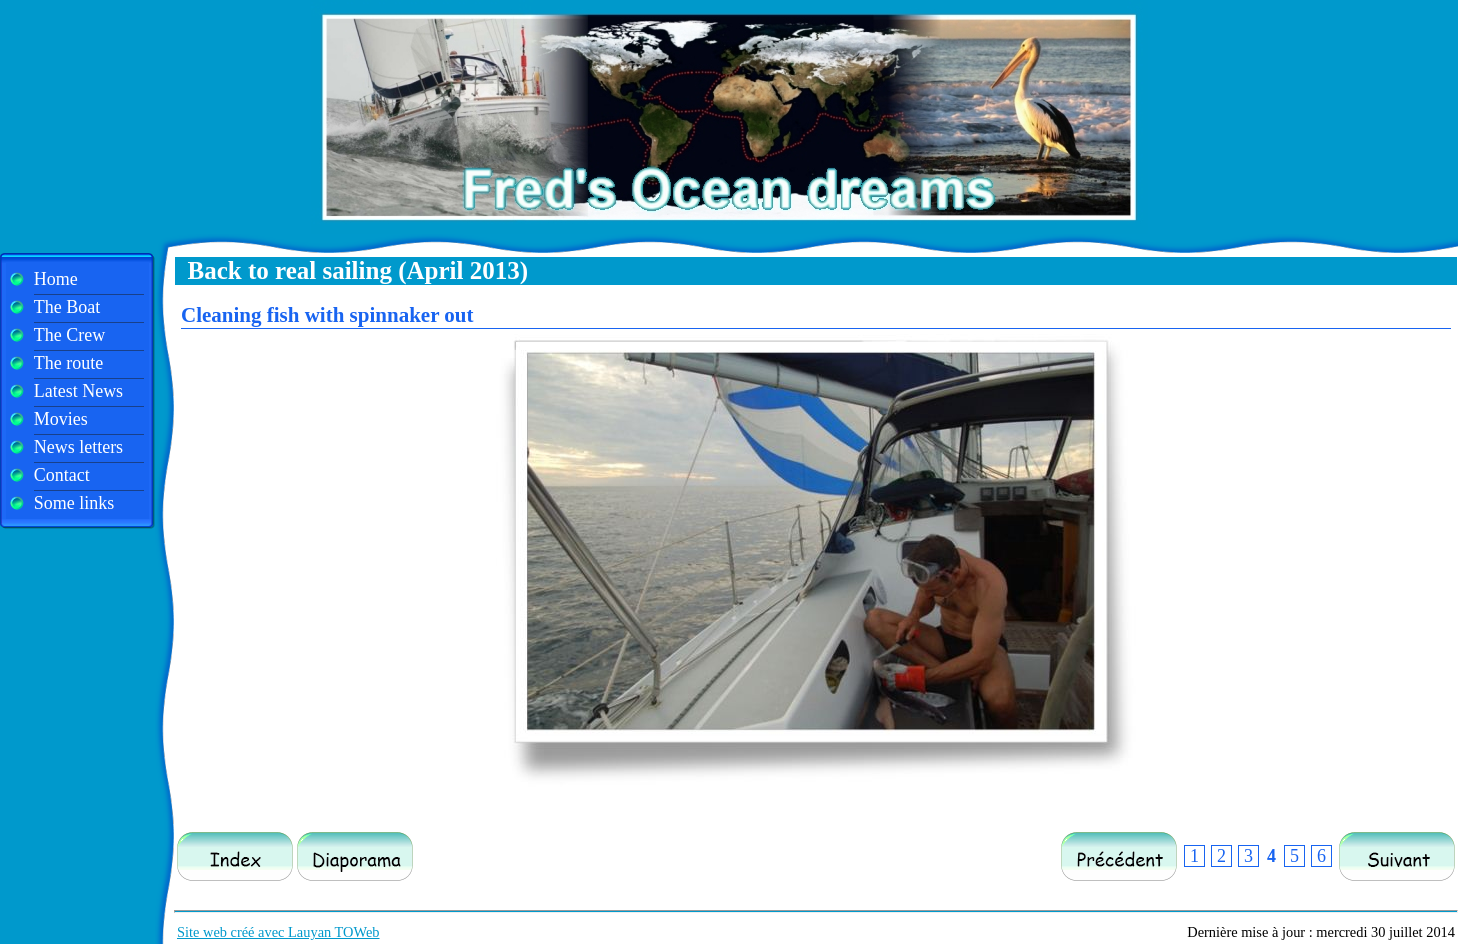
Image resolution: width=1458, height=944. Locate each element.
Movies (61, 419)
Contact (62, 475)
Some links (74, 503)
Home (56, 279)
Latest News (78, 391)
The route (68, 363)
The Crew (69, 335)
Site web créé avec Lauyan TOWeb (278, 932)
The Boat (67, 307)
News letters (78, 447)
